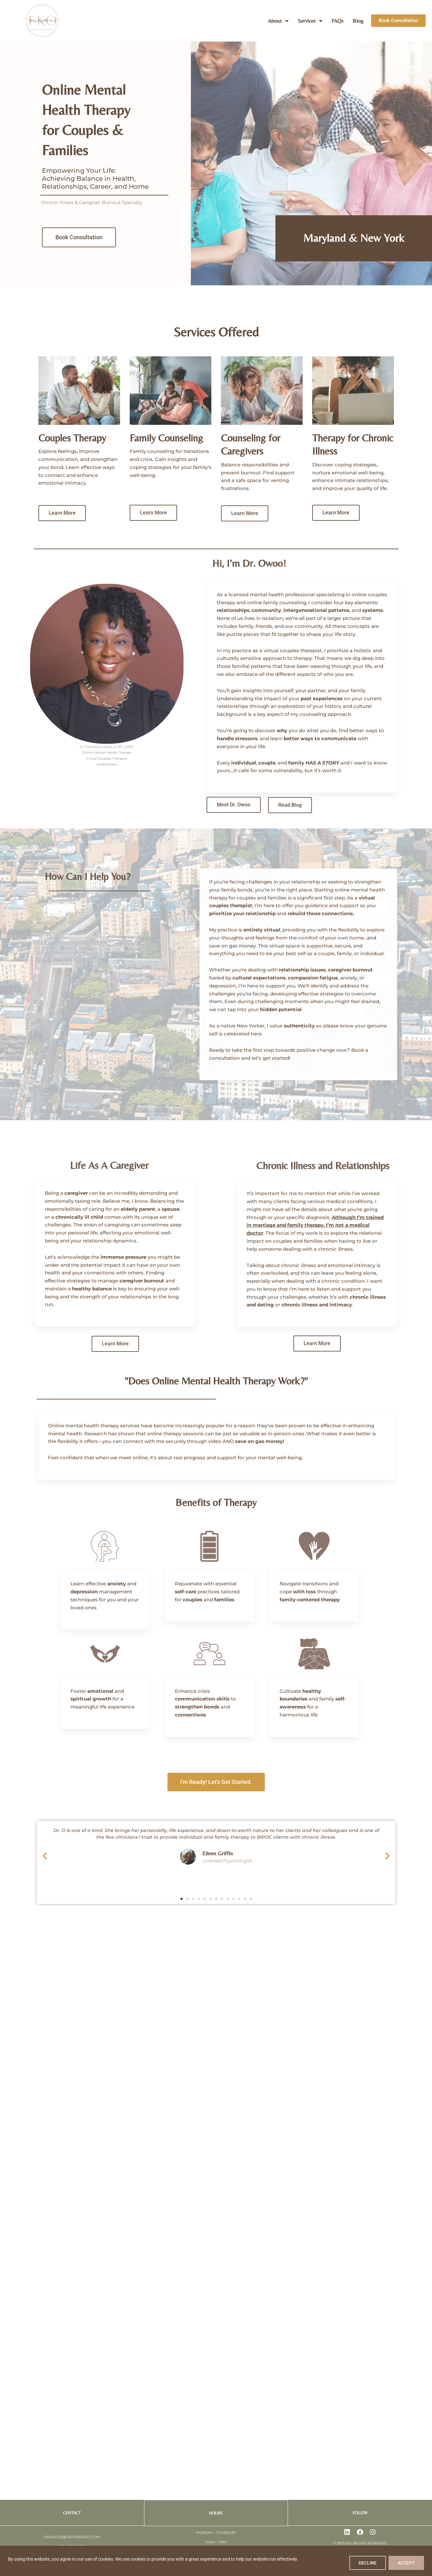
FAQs (337, 20)
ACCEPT (406, 2562)
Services (310, 21)
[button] (45, 1856)
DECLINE (368, 2562)
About (278, 21)
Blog (358, 20)
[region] (216, 2561)
